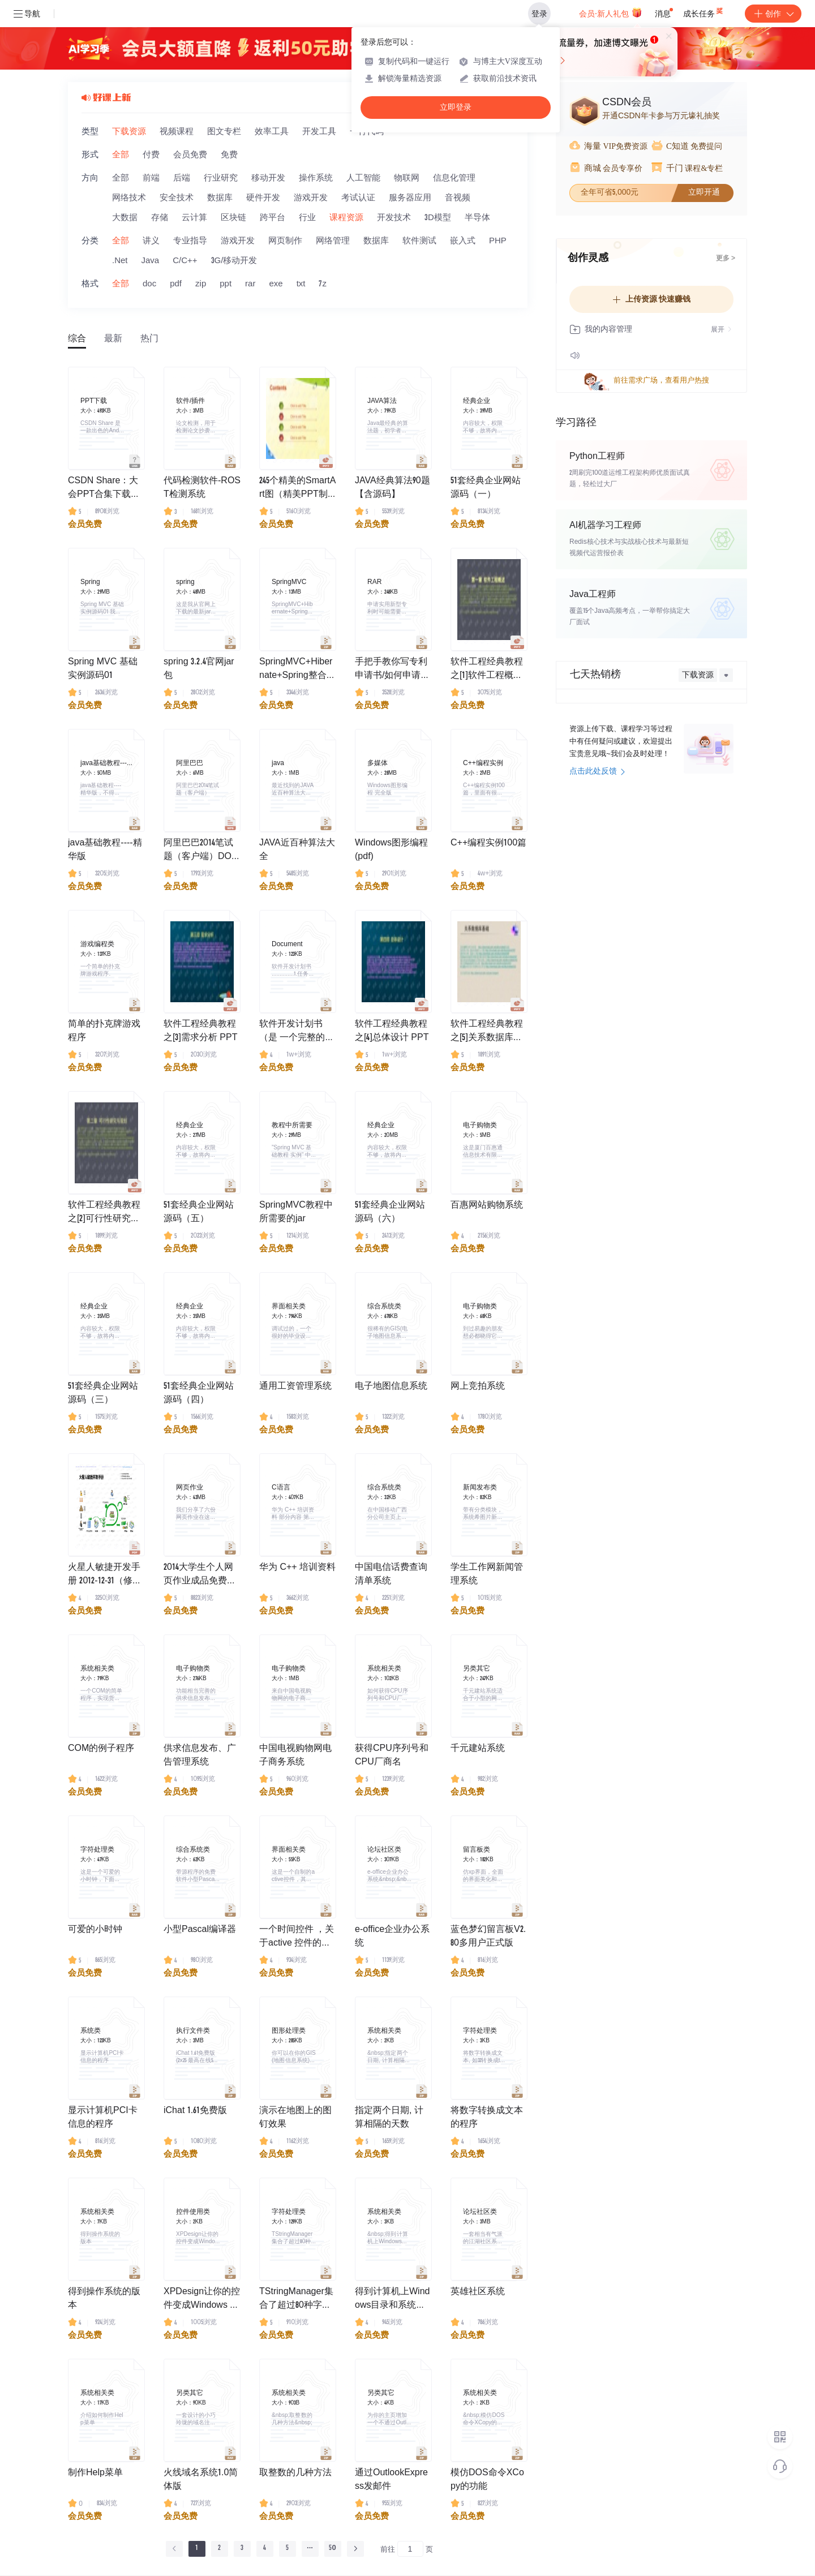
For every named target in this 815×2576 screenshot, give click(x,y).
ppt (225, 284)
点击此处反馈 (597, 772)
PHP (498, 241)
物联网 (406, 178)
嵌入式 (462, 241)
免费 (229, 155)
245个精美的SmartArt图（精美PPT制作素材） (297, 489)
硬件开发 (263, 198)
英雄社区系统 (478, 2292)
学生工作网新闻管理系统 (487, 1575)
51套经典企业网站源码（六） (390, 1212)
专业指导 (190, 241)
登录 (539, 13)
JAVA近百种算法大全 (297, 850)
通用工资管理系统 (295, 1387)
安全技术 (177, 198)
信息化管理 (454, 178)
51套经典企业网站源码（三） (103, 1394)
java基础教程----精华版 (105, 850)
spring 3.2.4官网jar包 (199, 669)
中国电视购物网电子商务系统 (295, 1756)
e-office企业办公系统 (392, 1937)
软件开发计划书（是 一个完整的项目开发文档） (296, 1032)
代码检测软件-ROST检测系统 (202, 488)
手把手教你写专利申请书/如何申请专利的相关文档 (392, 670)
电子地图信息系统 (391, 1387)
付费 (151, 155)
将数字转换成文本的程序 (487, 2118)
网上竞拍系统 (478, 1387)
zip (200, 284)
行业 (307, 218)
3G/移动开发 (234, 261)
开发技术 (394, 218)
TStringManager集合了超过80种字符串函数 (296, 2300)
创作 (773, 13)
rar (250, 284)
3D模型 (437, 218)
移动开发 (268, 178)
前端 (151, 178)
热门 (149, 339)
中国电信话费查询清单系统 (391, 1575)
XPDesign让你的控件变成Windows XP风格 (202, 2300)
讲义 (151, 241)
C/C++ (185, 261)
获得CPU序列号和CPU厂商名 (391, 1756)
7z (323, 284)
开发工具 (319, 132)
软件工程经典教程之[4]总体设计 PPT (391, 1031)
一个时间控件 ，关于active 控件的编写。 (296, 1938)
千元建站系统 (478, 1749)
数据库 (220, 198)
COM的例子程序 (101, 1749)
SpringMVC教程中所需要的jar (296, 1212)
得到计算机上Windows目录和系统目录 (392, 2300)
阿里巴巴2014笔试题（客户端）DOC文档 (201, 851)
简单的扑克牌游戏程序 (104, 1031)
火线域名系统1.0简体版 (201, 2480)
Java (150, 261)
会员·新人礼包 (610, 12)
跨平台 (272, 218)
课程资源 (346, 218)
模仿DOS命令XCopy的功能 (487, 2480)
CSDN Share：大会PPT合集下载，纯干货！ (104, 489)
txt (301, 284)
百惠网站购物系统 (487, 1205)
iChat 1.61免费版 (195, 2111)
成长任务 (703, 11)
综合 (77, 339)
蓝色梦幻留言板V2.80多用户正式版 (488, 1937)
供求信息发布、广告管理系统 (200, 1756)
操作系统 (316, 178)
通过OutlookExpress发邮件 (391, 2480)
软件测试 (419, 241)
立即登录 (455, 107)
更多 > (725, 258)
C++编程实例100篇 (488, 843)
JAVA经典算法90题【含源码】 (392, 488)
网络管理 (333, 241)
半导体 (477, 218)
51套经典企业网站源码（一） (486, 488)
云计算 (194, 218)
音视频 (457, 198)
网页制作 (285, 241)
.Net (120, 261)
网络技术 (129, 198)
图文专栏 (224, 132)
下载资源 (129, 132)
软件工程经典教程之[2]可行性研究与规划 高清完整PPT (105, 1213)
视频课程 (177, 132)
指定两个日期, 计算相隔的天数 (389, 2118)
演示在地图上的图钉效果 (295, 2118)
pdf (176, 284)
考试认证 (358, 198)
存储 (159, 218)
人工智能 (363, 178)
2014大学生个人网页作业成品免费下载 (200, 1576)
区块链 (233, 218)
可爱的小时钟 (95, 1930)
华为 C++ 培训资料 (297, 1568)
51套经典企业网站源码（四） (199, 1394)
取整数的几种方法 (295, 2473)
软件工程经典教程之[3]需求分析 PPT (200, 1031)
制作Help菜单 (95, 2473)
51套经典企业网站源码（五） (199, 1212)
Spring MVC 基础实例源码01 (103, 669)
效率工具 (272, 132)
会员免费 (190, 155)
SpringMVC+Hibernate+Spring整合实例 (297, 670)
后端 (181, 178)
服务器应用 (410, 198)
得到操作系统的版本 (104, 2299)
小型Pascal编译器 (200, 1930)
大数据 (125, 218)
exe (275, 284)
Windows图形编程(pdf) (391, 850)
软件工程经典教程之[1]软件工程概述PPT (487, 670)
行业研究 (221, 178)
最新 (113, 339)
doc (149, 284)
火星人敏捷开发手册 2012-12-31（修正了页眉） (104, 1576)
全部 (120, 155)
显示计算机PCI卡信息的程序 (103, 2118)
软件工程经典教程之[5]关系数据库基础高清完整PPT (487, 1032)
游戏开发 (311, 198)
